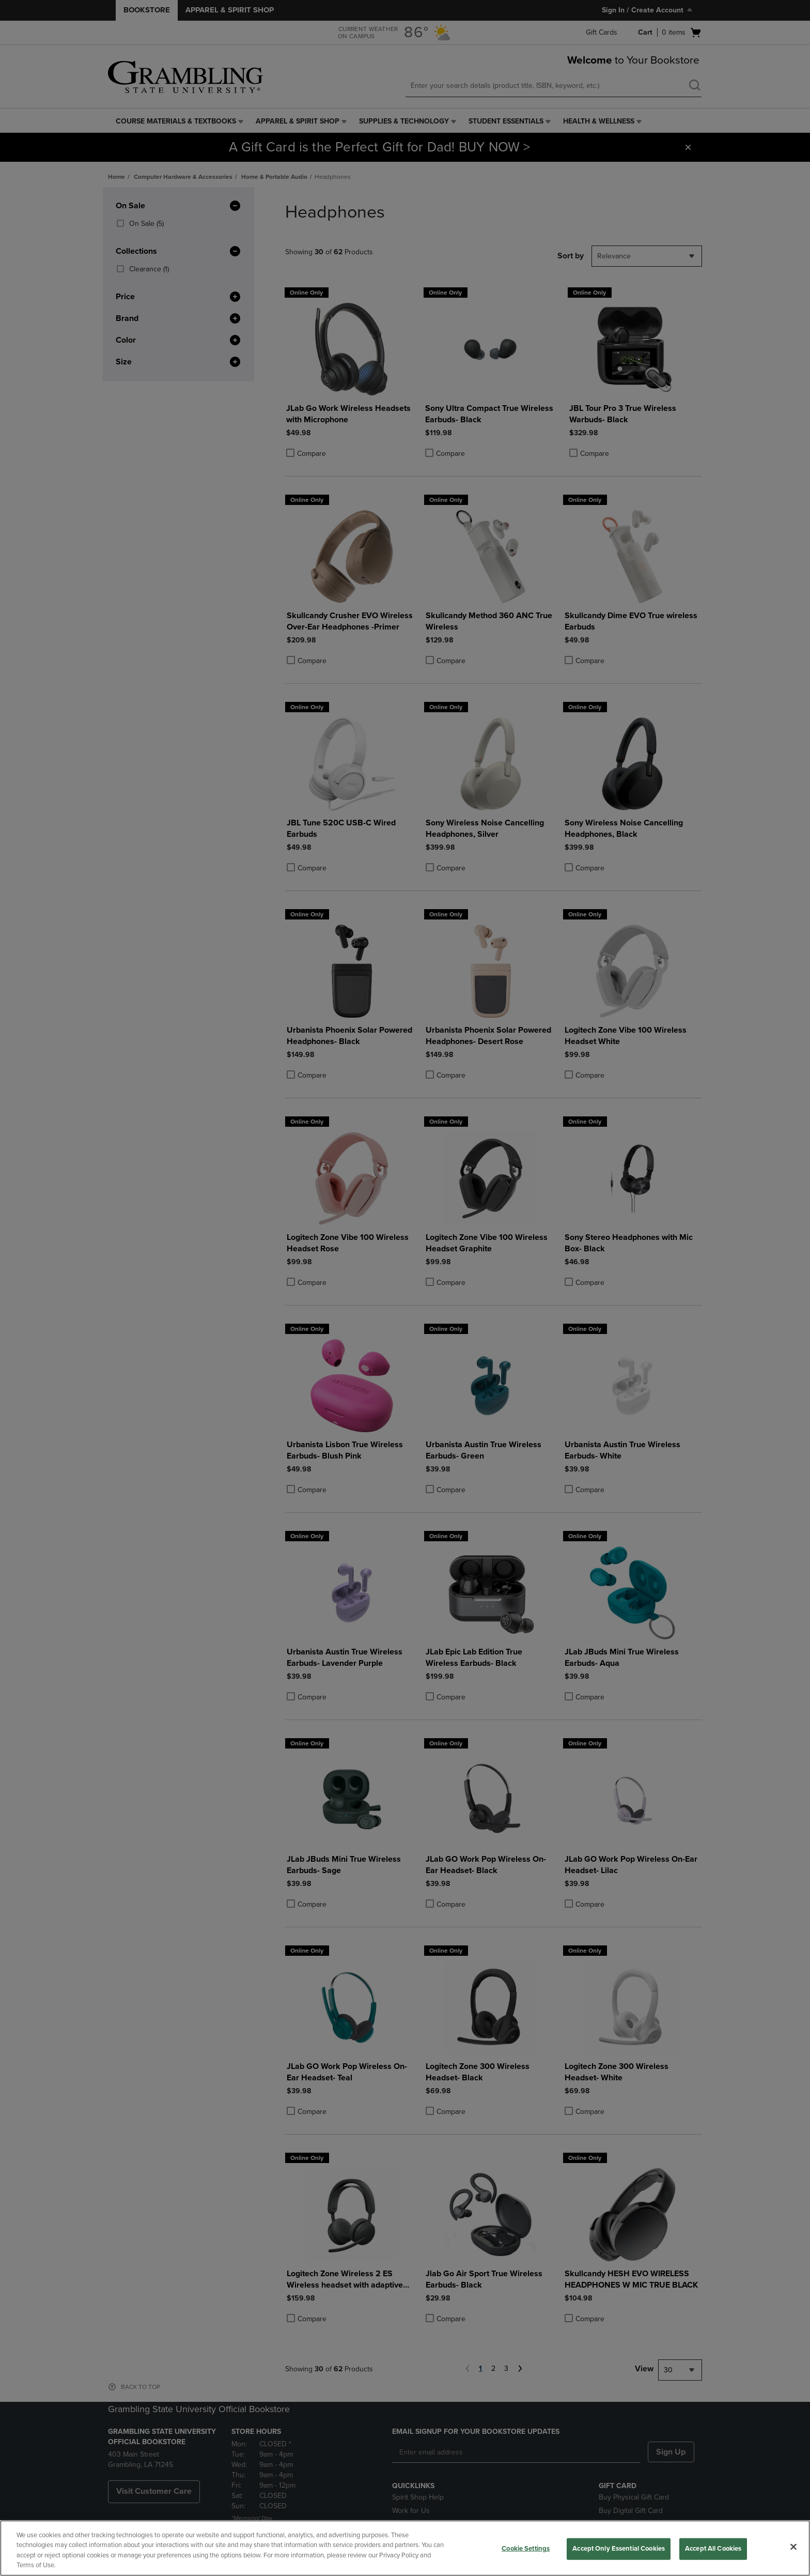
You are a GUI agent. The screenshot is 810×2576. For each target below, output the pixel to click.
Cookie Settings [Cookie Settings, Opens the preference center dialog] (526, 2548)
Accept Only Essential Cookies (618, 2548)
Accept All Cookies (713, 2548)
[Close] (793, 2546)
